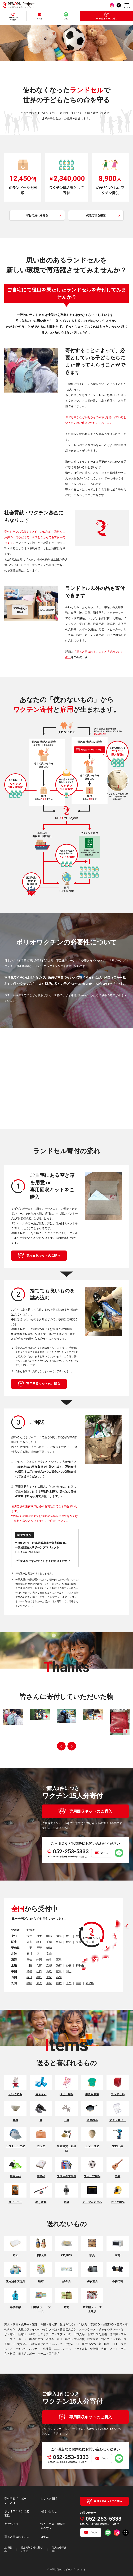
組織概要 (8, 2549)
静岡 (39, 1959)
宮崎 (78, 1983)
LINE (66, 19)
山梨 (29, 1947)
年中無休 (13, 19)
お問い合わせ (48, 2511)
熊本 (59, 1983)
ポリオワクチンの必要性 (16, 2513)
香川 (29, 1977)
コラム (44, 2536)
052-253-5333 (71, 1851)
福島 (59, 1936)
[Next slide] (71, 1746)
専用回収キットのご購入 (106, 19)
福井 (39, 1953)
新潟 (49, 1947)
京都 (49, 1965)
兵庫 (39, 1965)
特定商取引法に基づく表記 (32, 2549)
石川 (29, 1953)
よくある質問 (48, 2498)
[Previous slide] (61, 1746)
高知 (59, 1977)
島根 (29, 1971)
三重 (59, 1959)
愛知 (29, 1959)
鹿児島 (90, 1983)
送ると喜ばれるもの (16, 2536)
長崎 (49, 1983)
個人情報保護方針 (59, 2549)
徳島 (39, 1977)
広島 (59, 1971)
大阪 (29, 1965)
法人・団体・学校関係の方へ (52, 2526)
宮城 (78, 1936)
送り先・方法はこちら (56, 1828)
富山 (49, 1953)
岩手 (39, 1936)
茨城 (59, 1941)
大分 (69, 1983)
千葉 (49, 1941)
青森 (29, 1936)
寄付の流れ (11, 2524)
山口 (39, 1971)
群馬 (78, 1941)
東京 (29, 1941)
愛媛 (49, 1977)
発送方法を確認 (96, 215)
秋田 (69, 1936)
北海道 (30, 1930)
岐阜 (49, 1959)
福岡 (29, 1983)
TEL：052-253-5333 (27, 1551)
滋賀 (59, 1965)
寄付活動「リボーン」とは (15, 2500)
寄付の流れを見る (37, 215)
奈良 (69, 1965)
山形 (49, 1936)
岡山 (69, 1971)
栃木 (69, 1941)
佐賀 (39, 1983)
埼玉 (39, 1941)
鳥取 (49, 1971)
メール (39, 19)
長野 (39, 1947)
